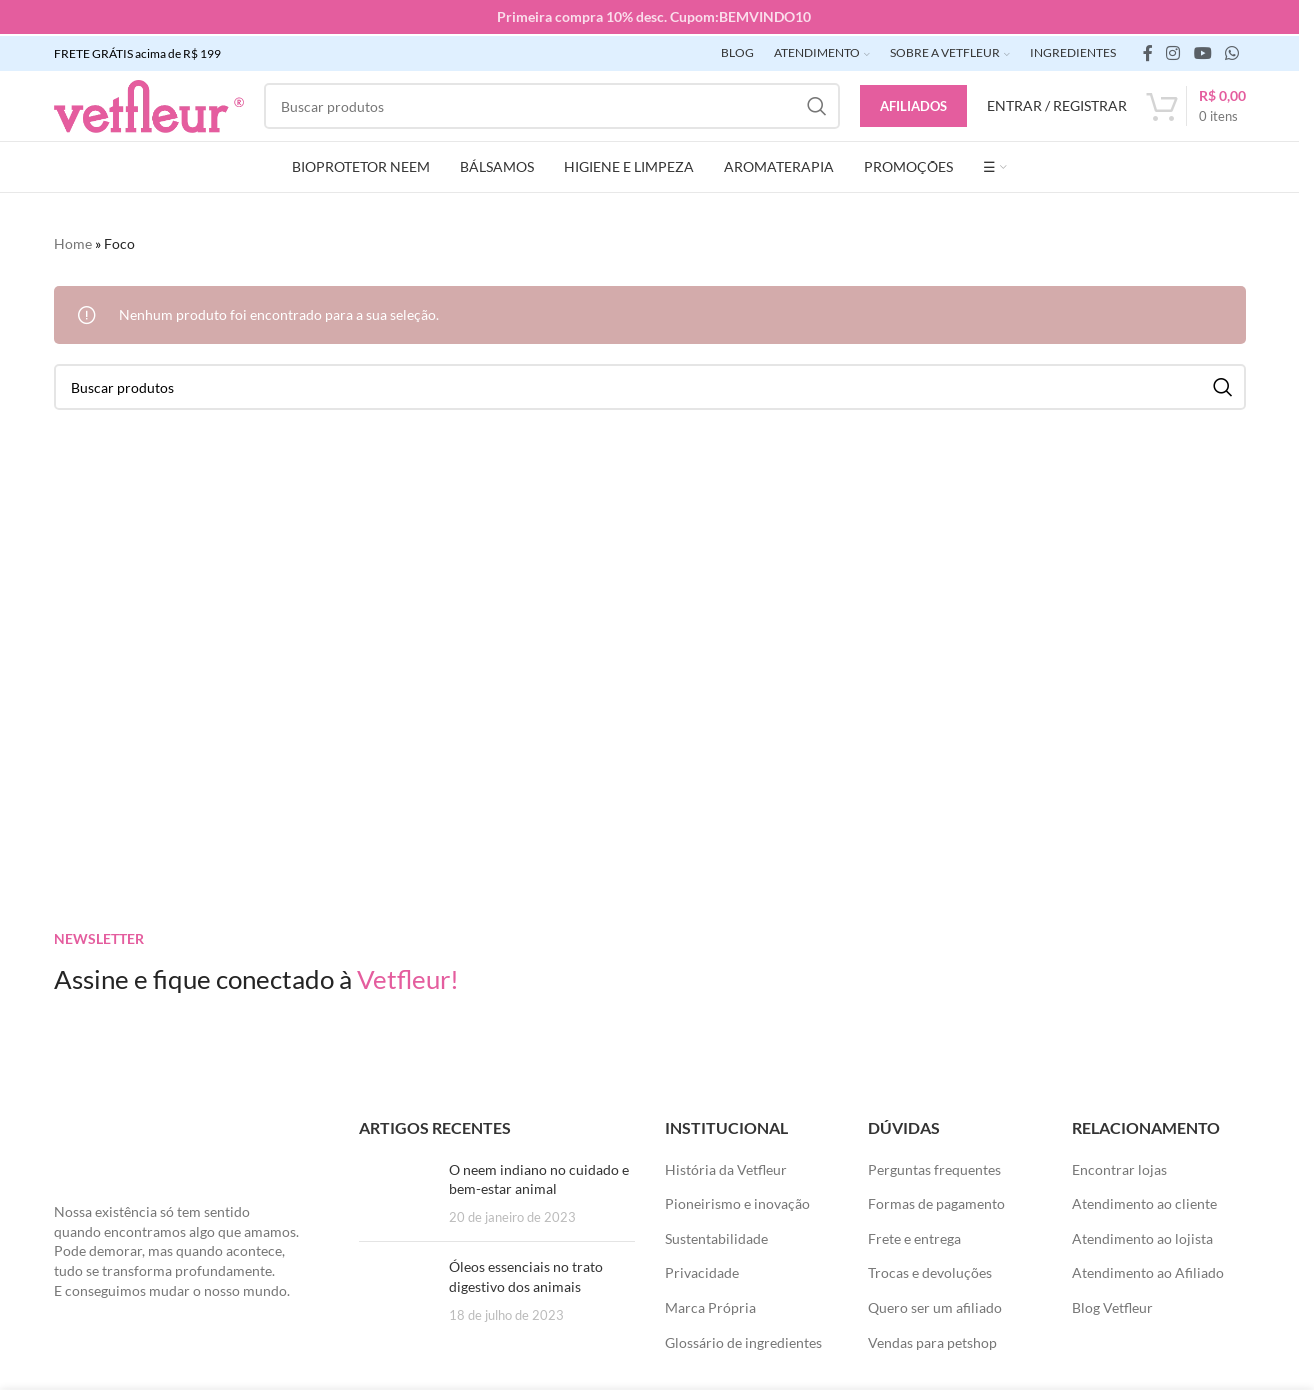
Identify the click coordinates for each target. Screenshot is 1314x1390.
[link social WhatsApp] (1231, 51)
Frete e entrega (914, 1235)
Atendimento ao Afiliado (1148, 1270)
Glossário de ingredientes (743, 1339)
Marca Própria (710, 1305)
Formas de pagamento (936, 1201)
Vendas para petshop (932, 1339)
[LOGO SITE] (149, 102)
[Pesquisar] (552, 104)
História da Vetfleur (726, 1166)
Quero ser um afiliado (935, 1305)
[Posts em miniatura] (396, 1190)
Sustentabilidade (716, 1235)
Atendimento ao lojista (1142, 1235)
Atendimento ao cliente (1144, 1201)
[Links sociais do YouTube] (1202, 51)
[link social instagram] (1173, 51)
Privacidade (702, 1270)
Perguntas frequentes (934, 1166)
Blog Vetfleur (1112, 1305)
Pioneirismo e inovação (737, 1201)
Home (73, 241)
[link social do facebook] (1148, 51)
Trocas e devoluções (930, 1270)
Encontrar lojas (1119, 1166)
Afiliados (913, 103)
